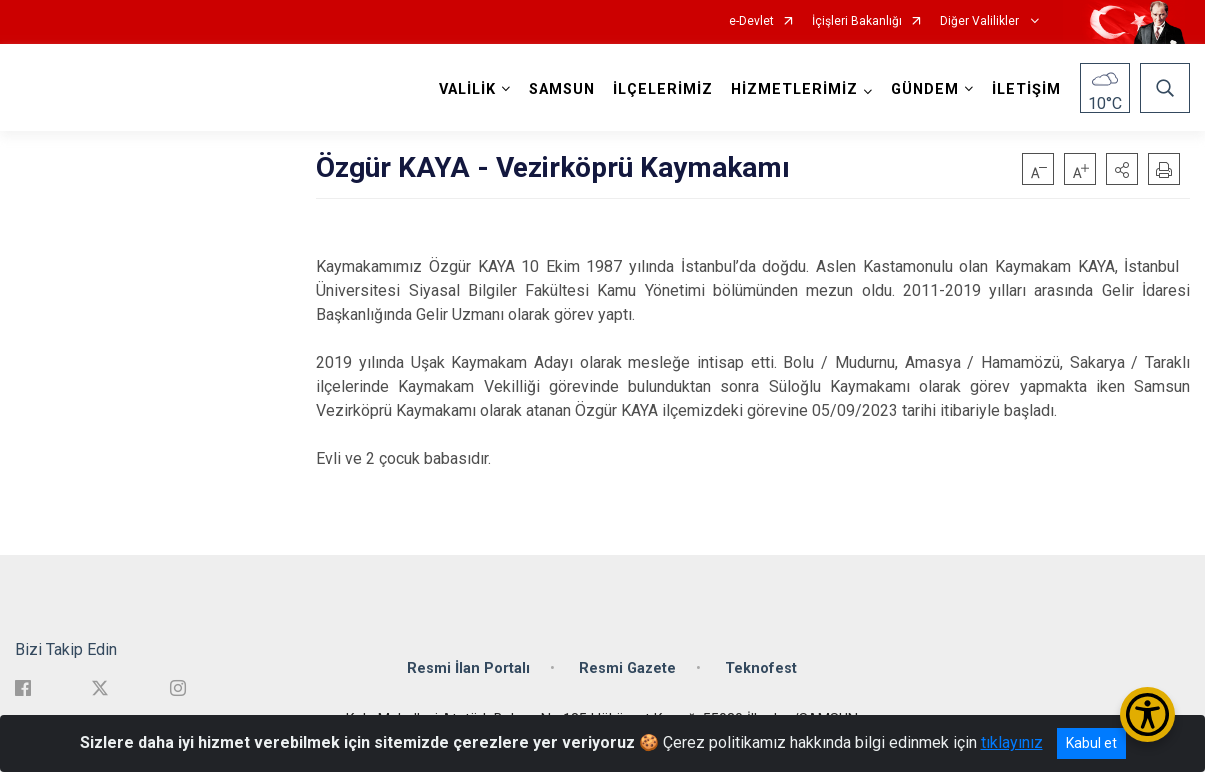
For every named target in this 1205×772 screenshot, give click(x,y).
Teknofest (761, 667)
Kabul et (1091, 743)
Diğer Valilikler (981, 21)
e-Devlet (751, 21)
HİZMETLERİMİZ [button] (794, 89)
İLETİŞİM (1026, 89)
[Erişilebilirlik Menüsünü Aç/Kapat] (1147, 714)
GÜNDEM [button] (925, 89)
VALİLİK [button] (467, 89)
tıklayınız (1012, 742)
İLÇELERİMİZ (663, 89)
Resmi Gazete (627, 667)
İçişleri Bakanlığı (857, 21)
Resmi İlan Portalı (468, 667)
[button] (1122, 169)
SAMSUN (562, 89)
